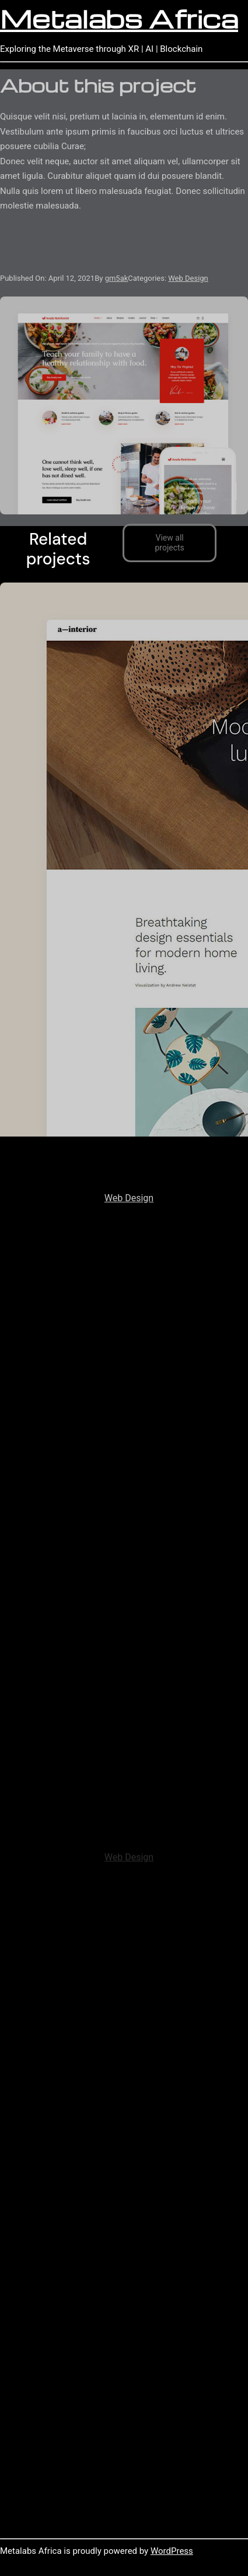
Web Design (188, 278)
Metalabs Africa (119, 18)
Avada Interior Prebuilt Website (128, 1178)
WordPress (172, 2551)
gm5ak (116, 278)
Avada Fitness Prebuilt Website (129, 1838)
